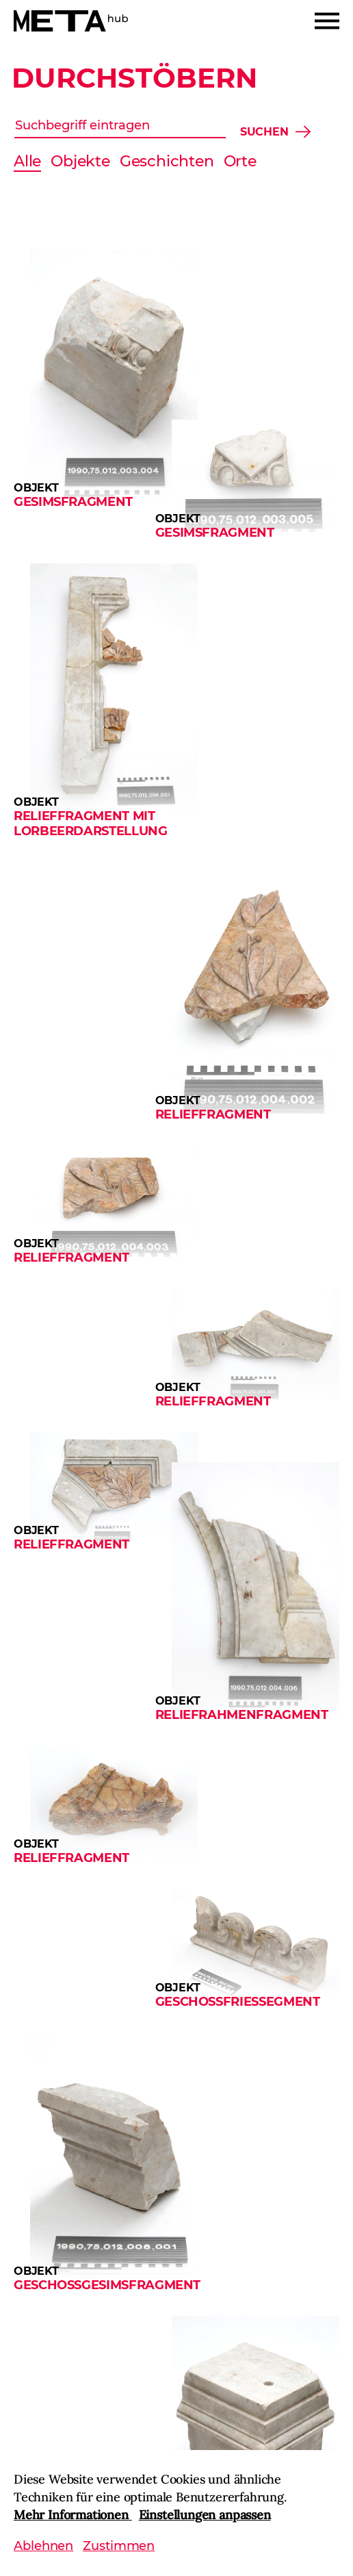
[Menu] (327, 20)
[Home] (71, 20)
